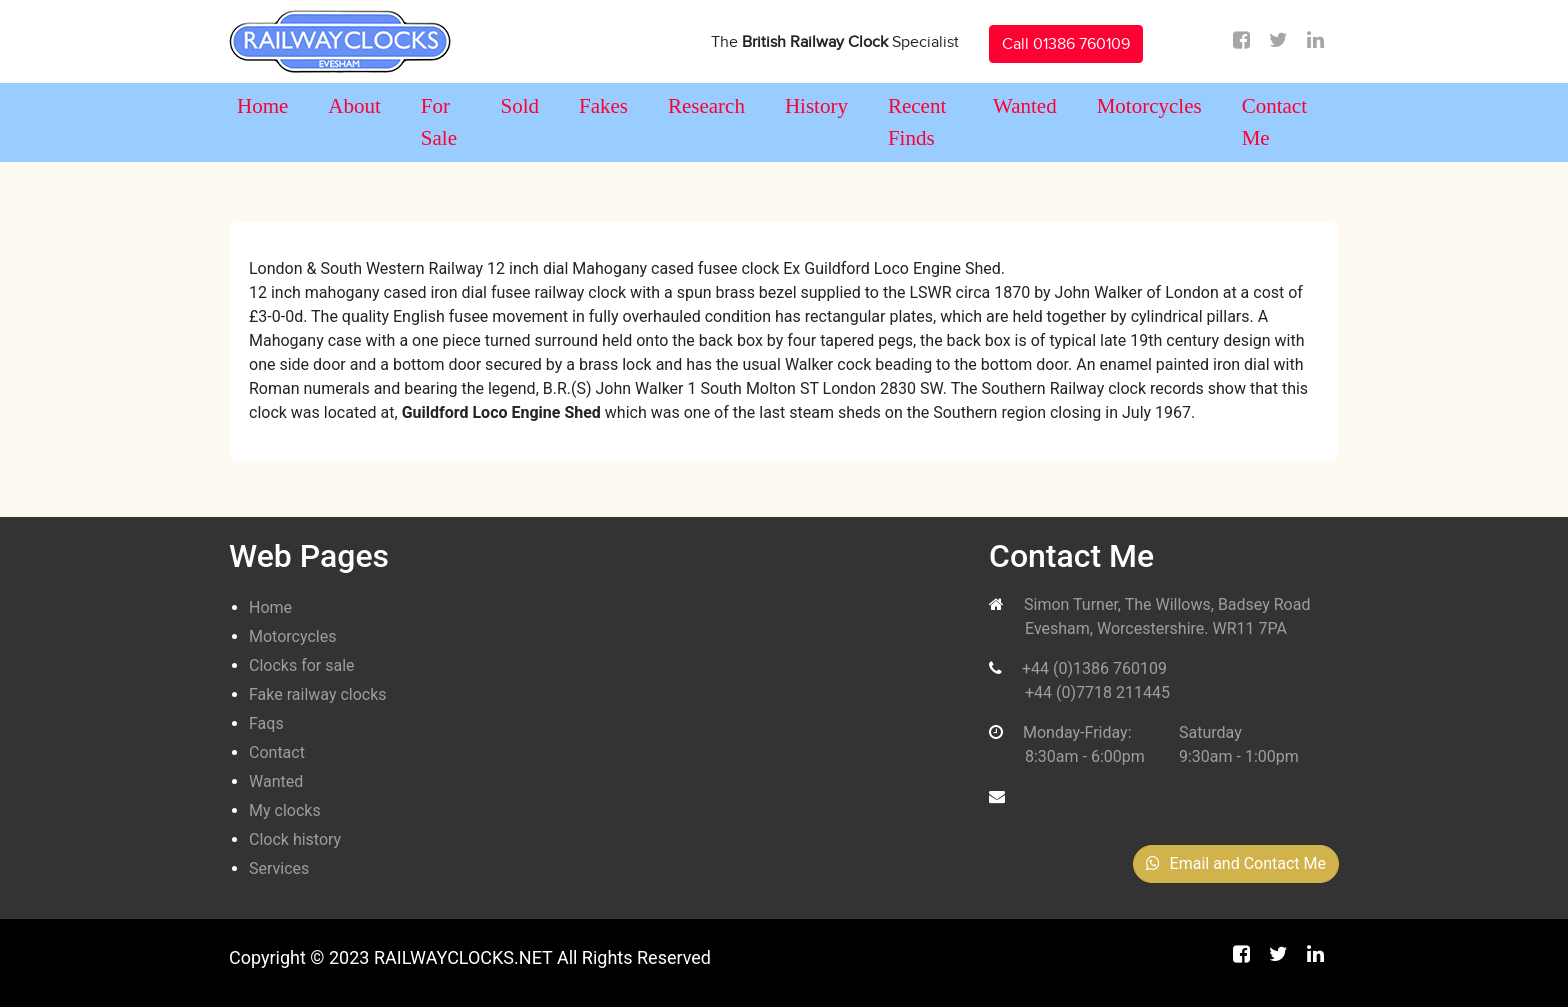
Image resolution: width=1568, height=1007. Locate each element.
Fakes (603, 106)
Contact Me (1274, 122)
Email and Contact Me (1236, 863)
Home (262, 106)
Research (706, 106)
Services (279, 868)
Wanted (1025, 106)
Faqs (266, 723)
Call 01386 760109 (1066, 44)
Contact (277, 752)
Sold (519, 106)
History (816, 106)
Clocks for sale (302, 665)
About (354, 106)
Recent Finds (917, 122)
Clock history (295, 839)
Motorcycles (1149, 106)
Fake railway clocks (318, 694)
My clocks (285, 810)
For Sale (439, 122)
